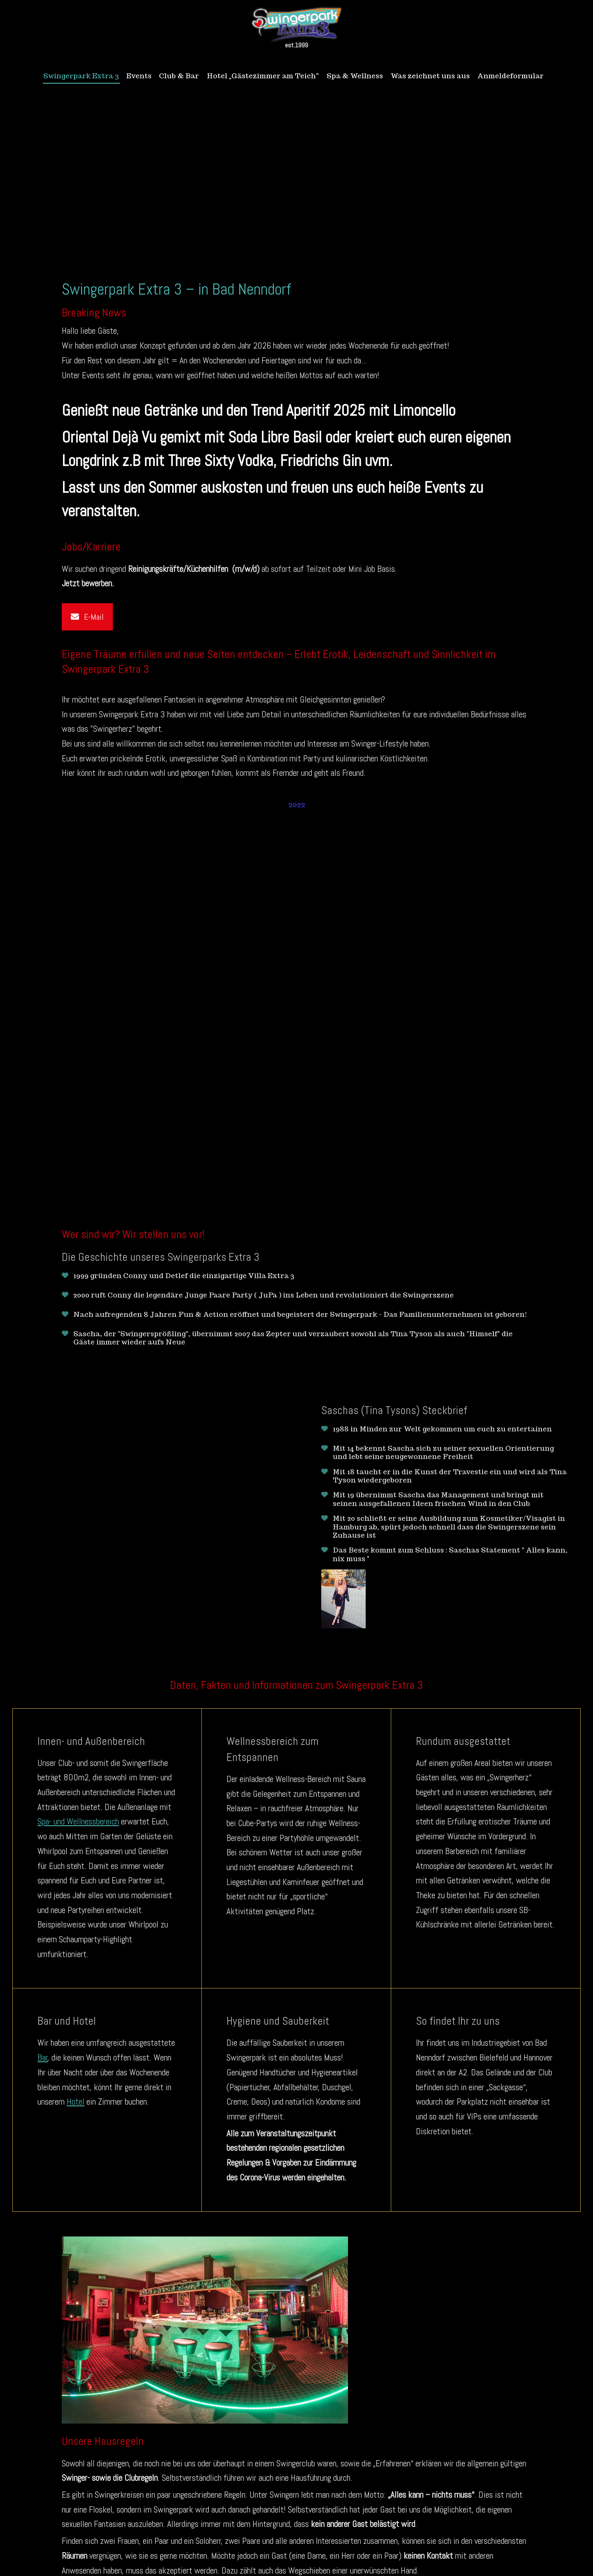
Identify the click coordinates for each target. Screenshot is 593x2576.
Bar (42, 2056)
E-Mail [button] (87, 616)
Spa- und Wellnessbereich (78, 1820)
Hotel (75, 2100)
